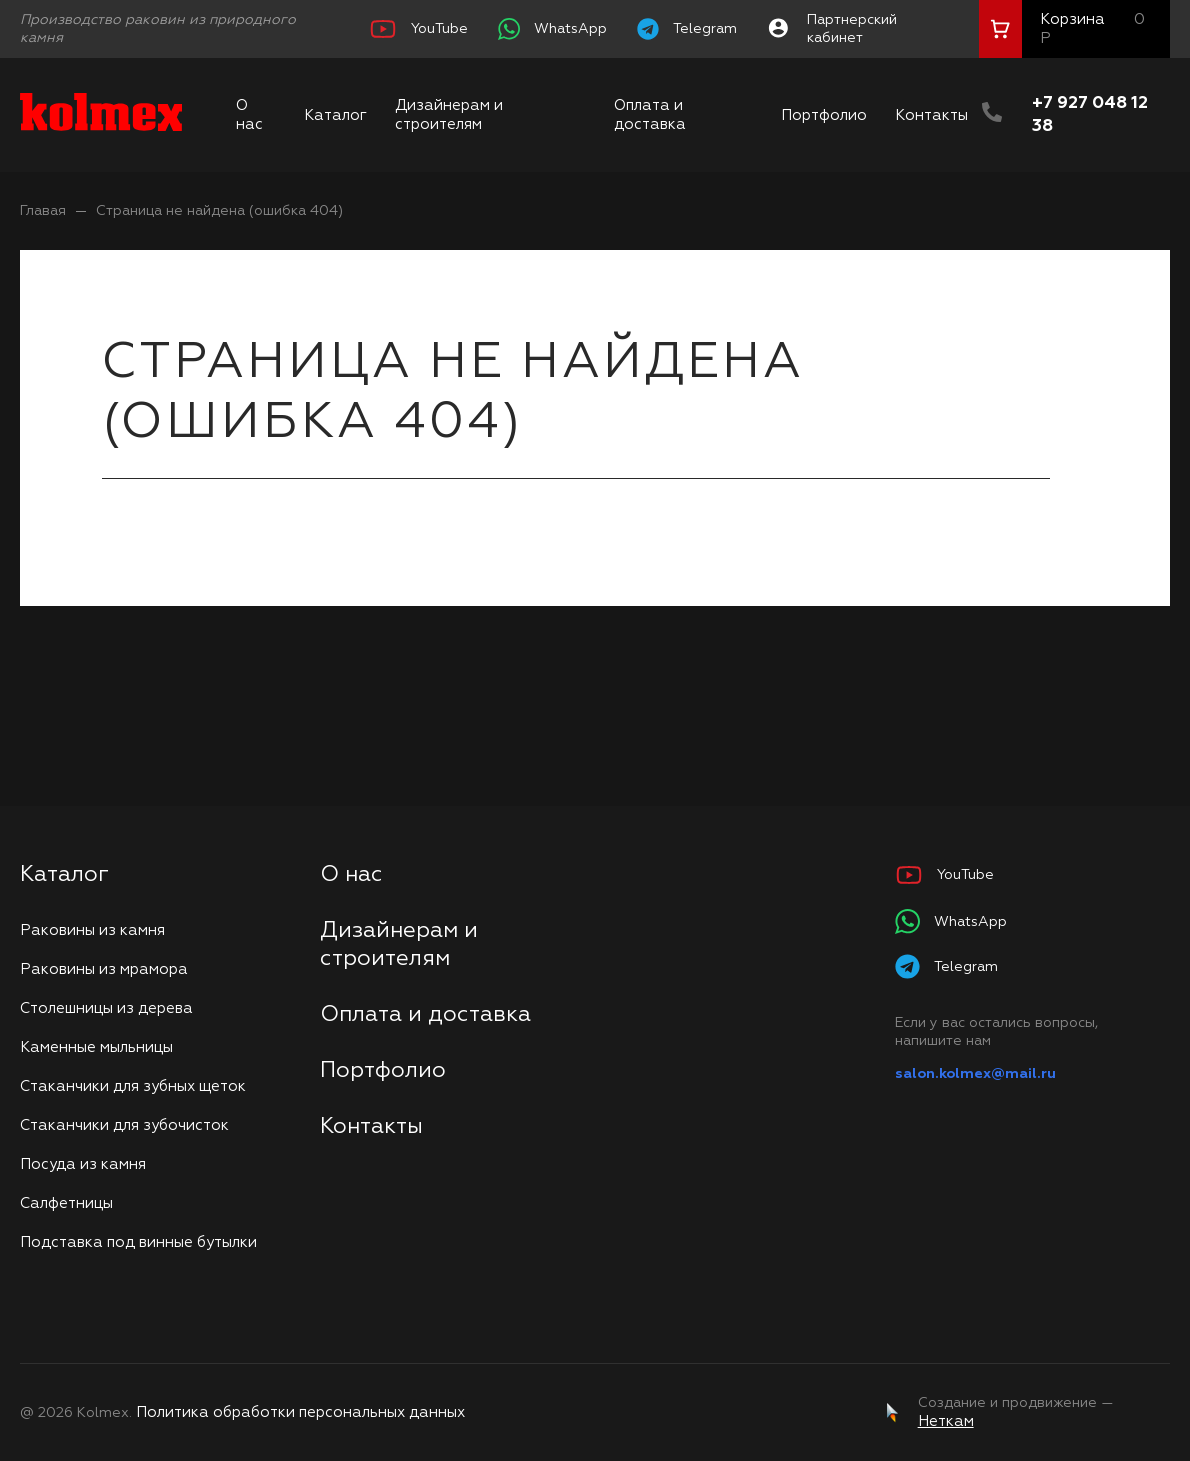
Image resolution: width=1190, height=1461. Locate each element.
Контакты (931, 115)
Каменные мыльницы (96, 1047)
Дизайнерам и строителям (449, 115)
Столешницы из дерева (106, 1008)
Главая (43, 211)
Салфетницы (66, 1203)
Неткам (946, 1421)
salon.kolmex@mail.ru (975, 1074)
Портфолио (824, 115)
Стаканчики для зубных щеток (133, 1086)
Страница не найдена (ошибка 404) (219, 211)
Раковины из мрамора (104, 969)
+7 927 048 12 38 (1090, 115)
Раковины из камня (92, 930)
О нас (249, 115)
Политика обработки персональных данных (300, 1412)
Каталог (335, 115)
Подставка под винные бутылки (138, 1242)
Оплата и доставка (650, 115)
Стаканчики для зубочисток (124, 1125)
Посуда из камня (83, 1164)
